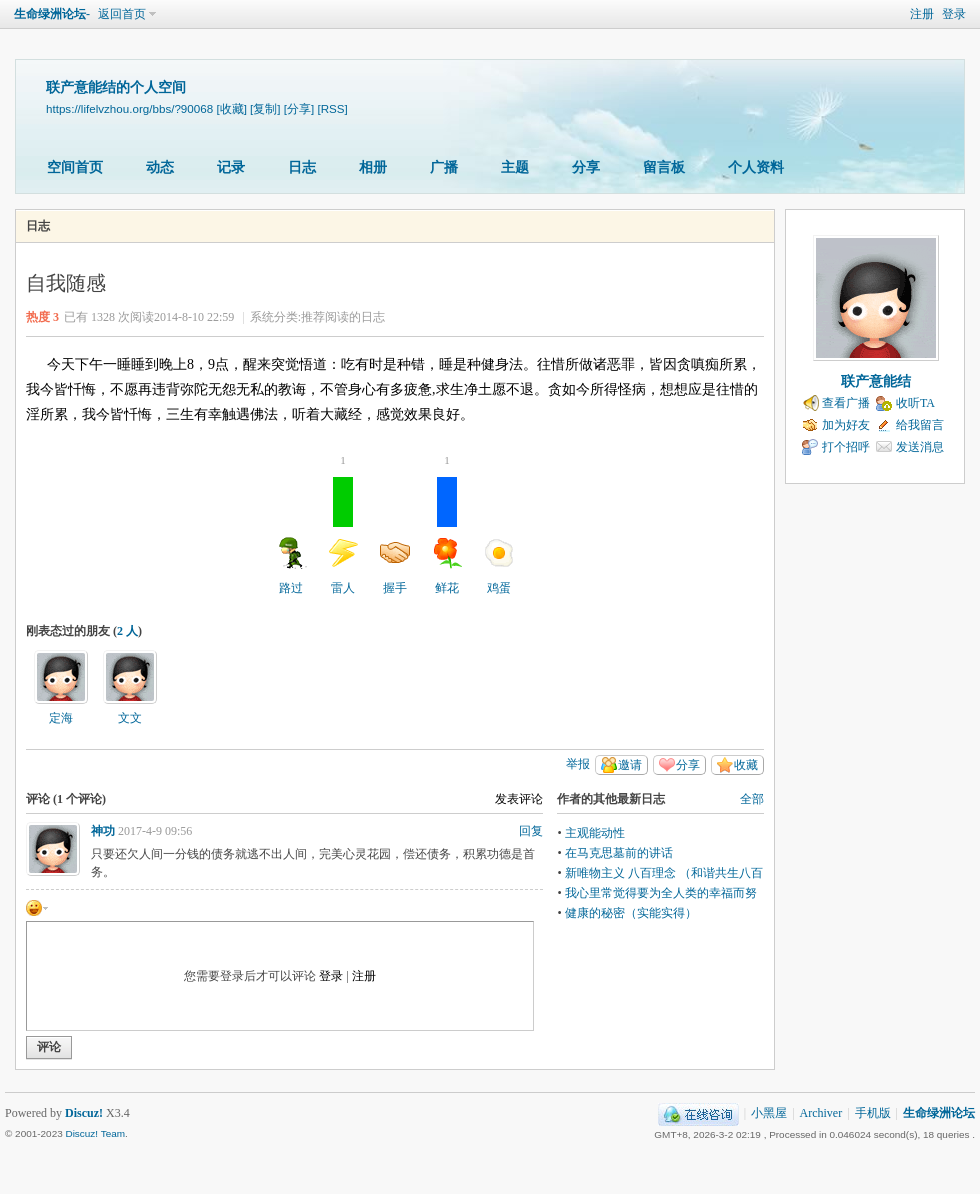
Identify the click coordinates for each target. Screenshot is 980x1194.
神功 (103, 831)
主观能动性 (595, 833)
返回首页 (122, 14)
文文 (130, 718)
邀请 (630, 765)
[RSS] (332, 108)
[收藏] (231, 108)
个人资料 (756, 167)
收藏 (746, 765)
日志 (302, 167)
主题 (515, 167)
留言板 (664, 167)
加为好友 (846, 425)
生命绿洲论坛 (939, 1113)
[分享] (299, 108)
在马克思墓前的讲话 (619, 853)
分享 (586, 167)
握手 (395, 566)
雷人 (343, 536)
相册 (373, 167)
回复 (531, 831)
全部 (752, 799)
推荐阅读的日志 (343, 317)
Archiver (821, 1113)
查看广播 (846, 403)
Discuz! (84, 1113)
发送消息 (920, 447)
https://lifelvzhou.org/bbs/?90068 (129, 108)
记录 (231, 167)
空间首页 (75, 167)
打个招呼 (846, 447)
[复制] (265, 108)
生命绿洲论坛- (52, 14)
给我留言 (920, 425)
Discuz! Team (95, 1133)
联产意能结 (876, 381)
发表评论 (519, 799)
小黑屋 (769, 1113)
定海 (61, 718)
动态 (160, 167)
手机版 (873, 1113)
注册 (922, 14)
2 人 (127, 631)
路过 (291, 566)
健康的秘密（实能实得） (631, 913)
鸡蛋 (499, 566)
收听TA (915, 403)
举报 (578, 764)
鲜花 (447, 536)
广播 (444, 167)
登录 (954, 14)
